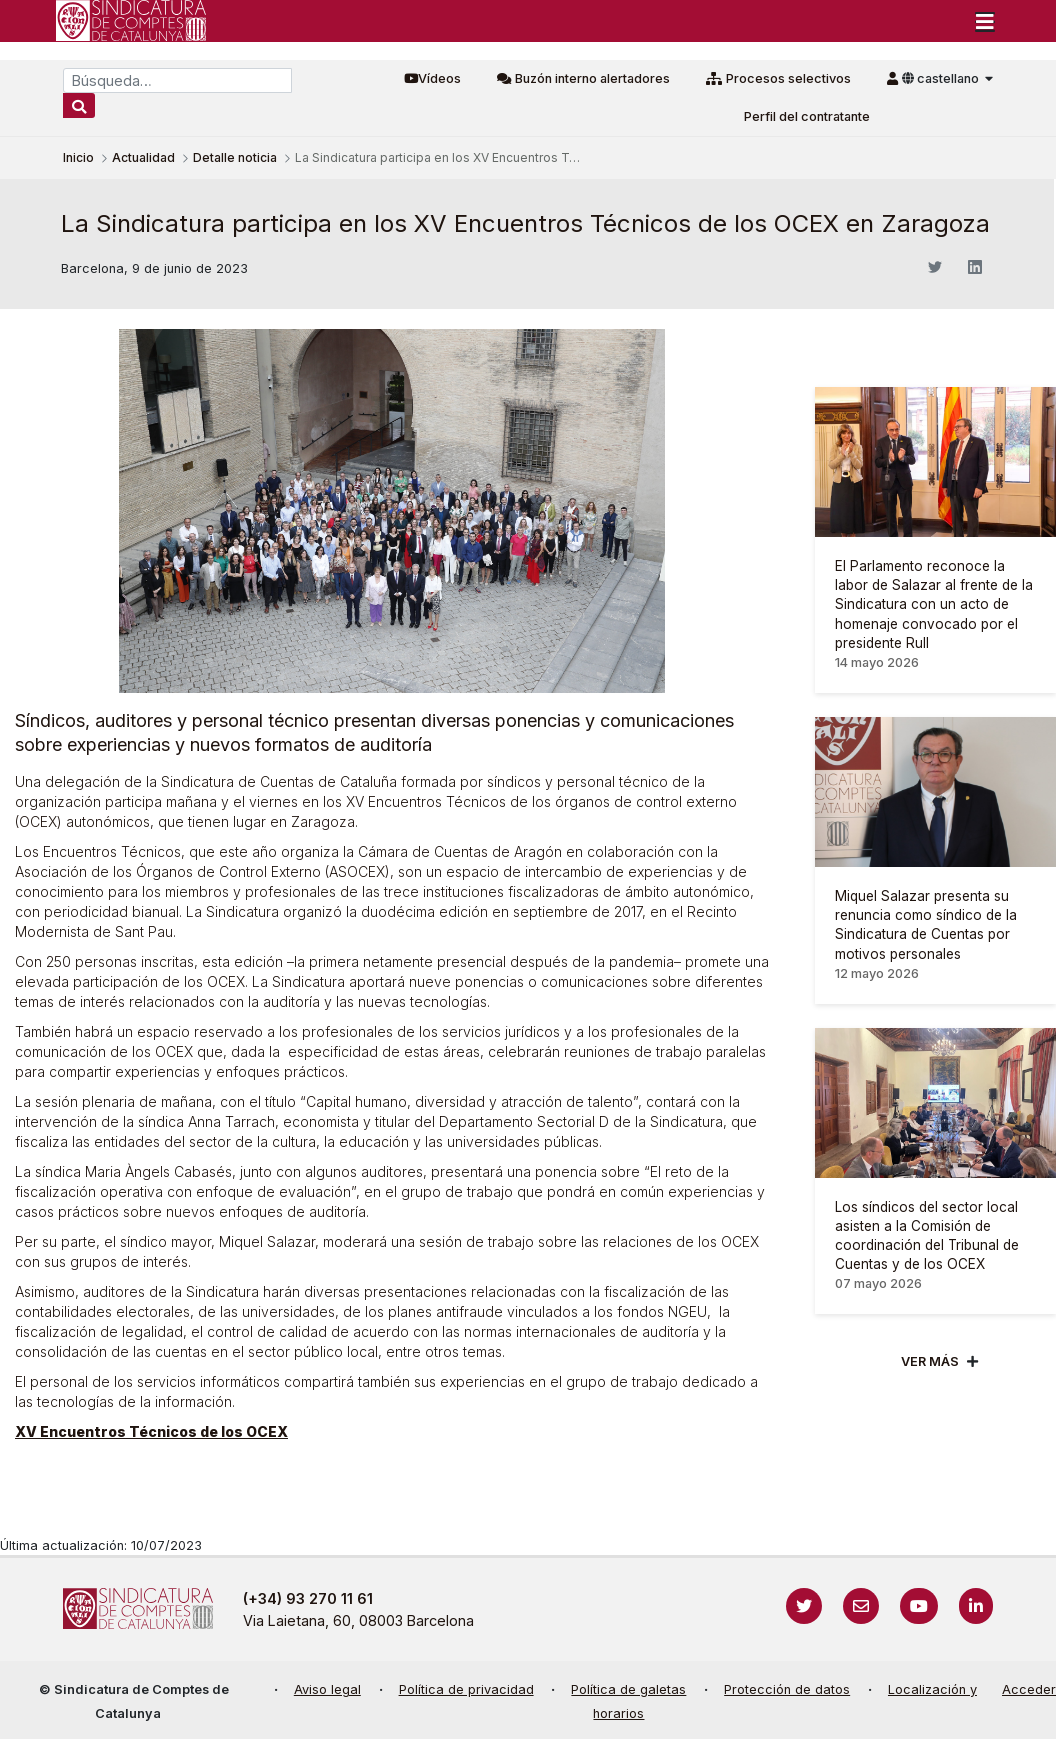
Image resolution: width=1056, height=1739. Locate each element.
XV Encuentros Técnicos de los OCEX (151, 1431)
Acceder (1029, 1689)
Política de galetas (628, 1689)
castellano (942, 78)
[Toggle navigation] (985, 21)
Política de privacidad (466, 1689)
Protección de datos (787, 1689)
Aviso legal (327, 1689)
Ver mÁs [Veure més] (930, 1361)
